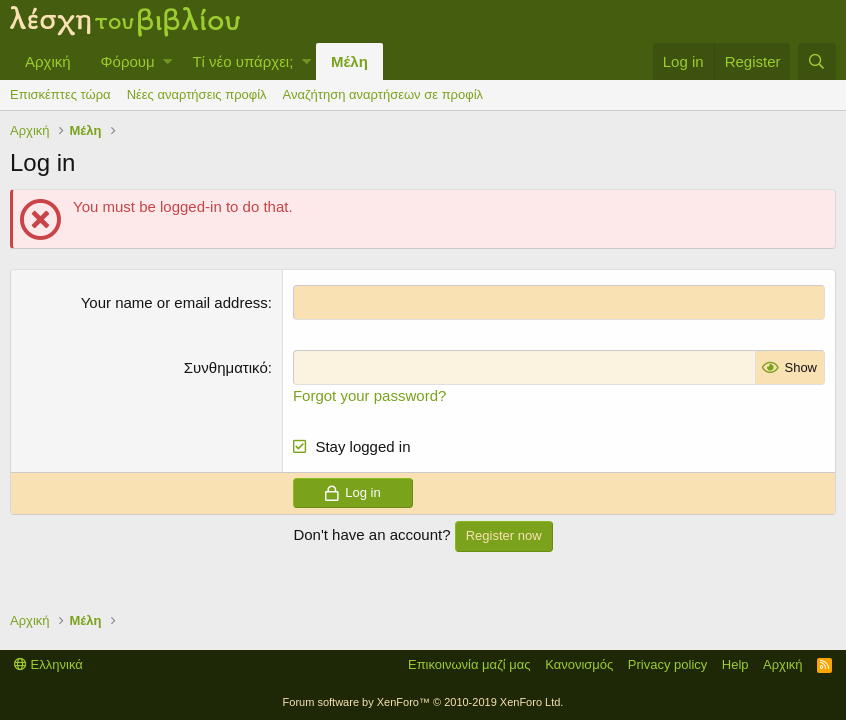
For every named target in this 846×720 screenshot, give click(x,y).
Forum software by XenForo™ (423, 702)
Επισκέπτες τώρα (60, 94)
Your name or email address (174, 302)
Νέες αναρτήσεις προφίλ (197, 94)
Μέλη (349, 61)
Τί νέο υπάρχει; (242, 61)
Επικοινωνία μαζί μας (469, 664)
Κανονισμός (579, 664)
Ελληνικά (48, 664)
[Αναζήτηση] (817, 61)
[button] (167, 61)
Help (735, 664)
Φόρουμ (128, 61)
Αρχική (48, 61)
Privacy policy (667, 664)
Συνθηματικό (226, 367)
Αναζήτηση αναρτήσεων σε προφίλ (383, 94)
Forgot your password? (369, 395)
